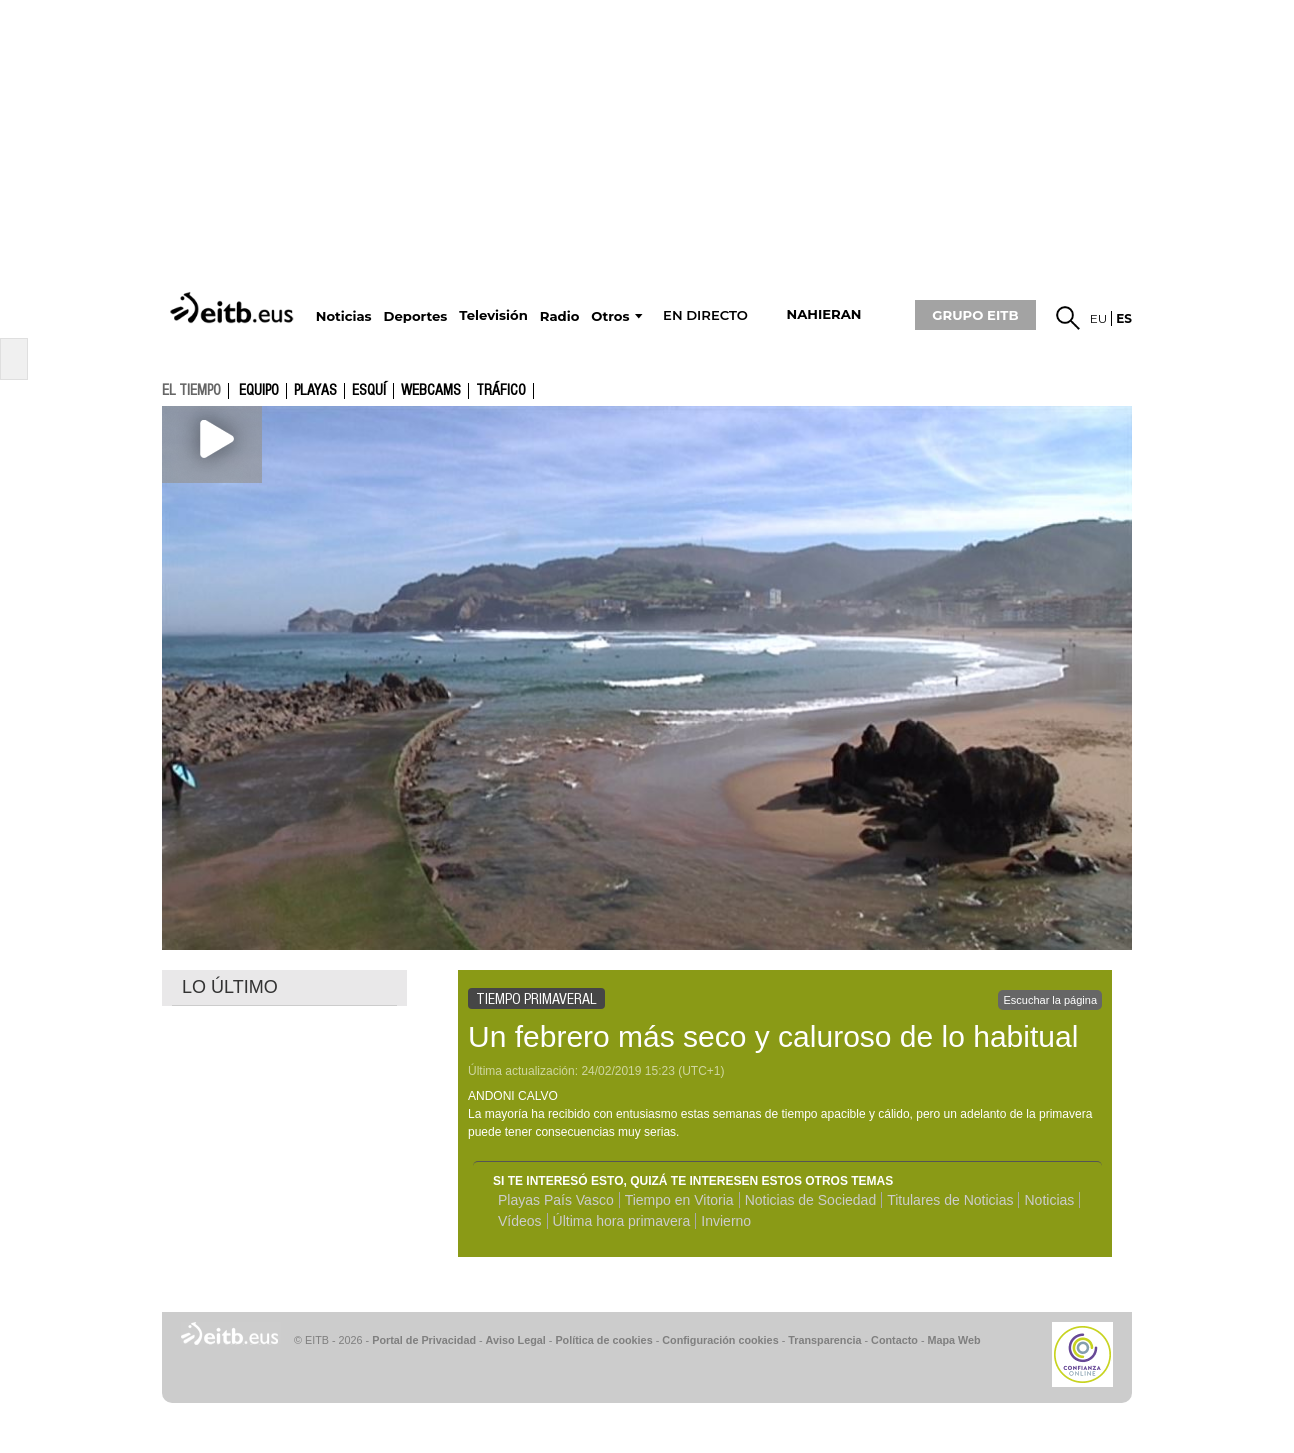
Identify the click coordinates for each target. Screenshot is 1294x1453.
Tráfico (501, 391)
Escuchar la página (1050, 1000)
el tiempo (191, 390)
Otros (610, 316)
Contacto (894, 1340)
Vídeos (520, 1221)
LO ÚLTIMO (230, 987)
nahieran (823, 314)
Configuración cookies (720, 1340)
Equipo (259, 391)
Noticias (1049, 1200)
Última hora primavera (622, 1221)
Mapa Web (953, 1340)
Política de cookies (603, 1340)
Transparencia (824, 1340)
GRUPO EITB (975, 315)
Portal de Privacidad (424, 1340)
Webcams (431, 391)
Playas (315, 391)
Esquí (369, 391)
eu (1099, 318)
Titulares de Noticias (950, 1200)
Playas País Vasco (556, 1200)
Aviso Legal (516, 1340)
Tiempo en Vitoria (679, 1200)
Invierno (726, 1221)
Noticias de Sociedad (811, 1200)
